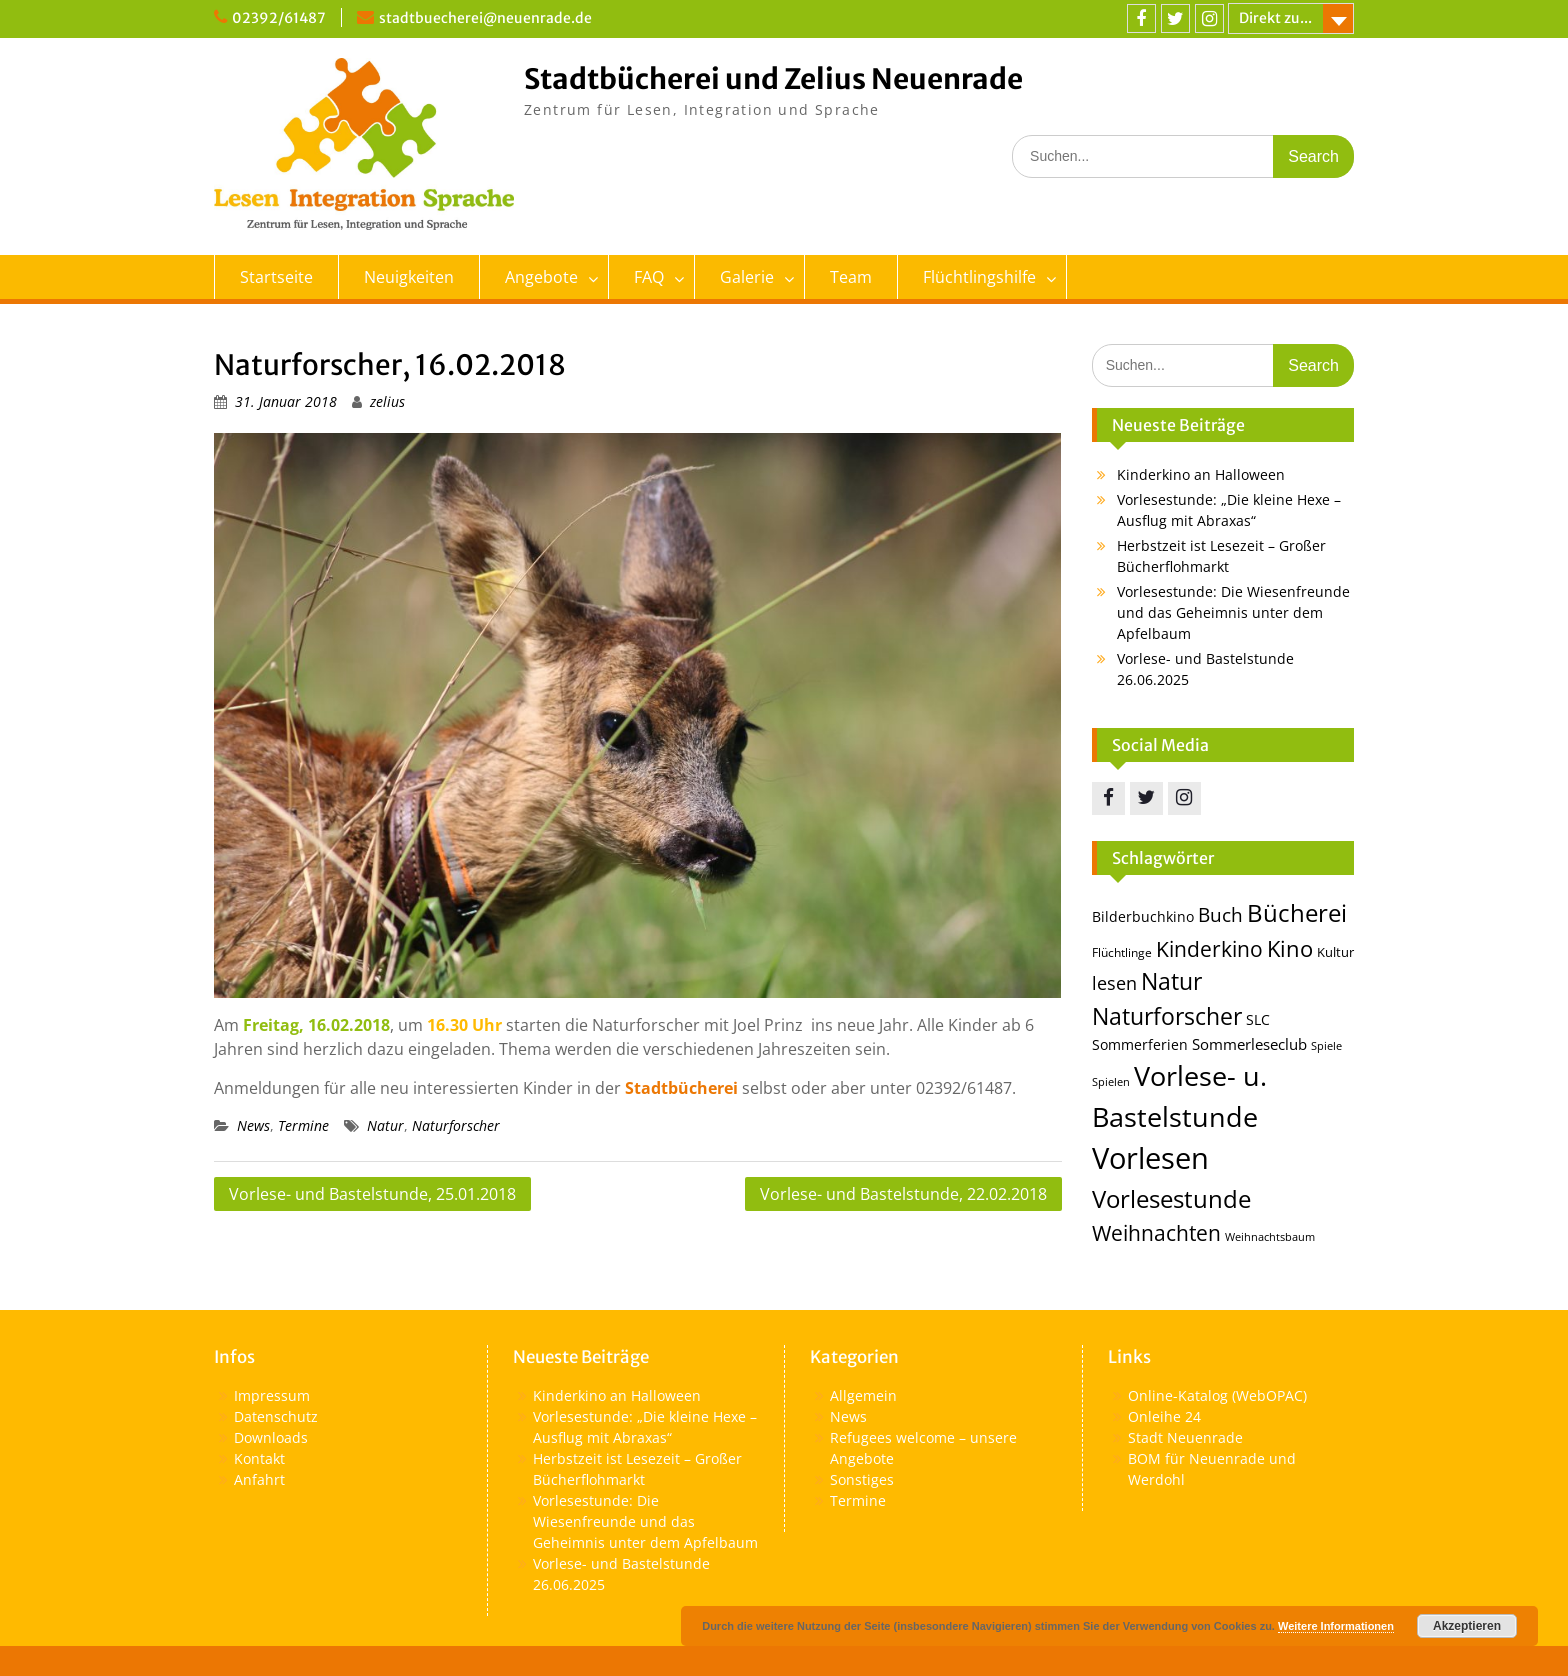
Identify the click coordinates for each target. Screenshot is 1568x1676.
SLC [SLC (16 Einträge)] (1258, 1019)
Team (851, 277)
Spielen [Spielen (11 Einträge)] (1111, 1082)
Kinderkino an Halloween (1201, 474)
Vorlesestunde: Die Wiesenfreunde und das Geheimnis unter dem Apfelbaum (1233, 612)
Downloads (271, 1437)
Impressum (272, 1395)
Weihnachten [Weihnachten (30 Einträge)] (1156, 1233)
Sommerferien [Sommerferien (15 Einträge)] (1140, 1044)
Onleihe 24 (1164, 1416)
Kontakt (259, 1458)
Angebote (541, 277)
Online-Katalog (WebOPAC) (1217, 1395)
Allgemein (863, 1395)
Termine (303, 1125)
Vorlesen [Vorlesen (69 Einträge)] (1150, 1158)
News (253, 1125)
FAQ (649, 277)
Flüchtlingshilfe (979, 277)
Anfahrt (259, 1479)
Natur (385, 1125)
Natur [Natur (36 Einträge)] (1171, 981)
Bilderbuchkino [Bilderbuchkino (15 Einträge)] (1143, 916)
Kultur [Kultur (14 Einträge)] (1335, 952)
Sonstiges (862, 1479)
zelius (387, 401)
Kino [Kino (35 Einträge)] (1290, 948)
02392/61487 (279, 18)
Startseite (276, 277)
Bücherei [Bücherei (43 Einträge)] (1297, 912)
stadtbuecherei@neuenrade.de (485, 18)
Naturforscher (456, 1125)
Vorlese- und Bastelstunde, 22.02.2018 (903, 1194)
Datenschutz (276, 1416)
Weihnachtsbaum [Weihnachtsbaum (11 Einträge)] (1270, 1237)
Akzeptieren (1467, 1626)
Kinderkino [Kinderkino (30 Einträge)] (1209, 949)
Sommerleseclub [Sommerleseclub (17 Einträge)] (1249, 1044)
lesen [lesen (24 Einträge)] (1114, 982)
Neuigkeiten (409, 277)
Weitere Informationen (1336, 1626)
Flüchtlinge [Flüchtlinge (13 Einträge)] (1122, 952)
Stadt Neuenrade (1185, 1437)
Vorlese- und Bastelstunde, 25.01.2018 (372, 1194)
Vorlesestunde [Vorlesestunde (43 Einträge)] (1171, 1198)
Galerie (747, 277)
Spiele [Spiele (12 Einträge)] (1326, 1045)
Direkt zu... (1275, 18)
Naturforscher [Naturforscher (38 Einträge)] (1167, 1016)
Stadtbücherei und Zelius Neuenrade (773, 79)
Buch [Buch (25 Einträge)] (1220, 914)
